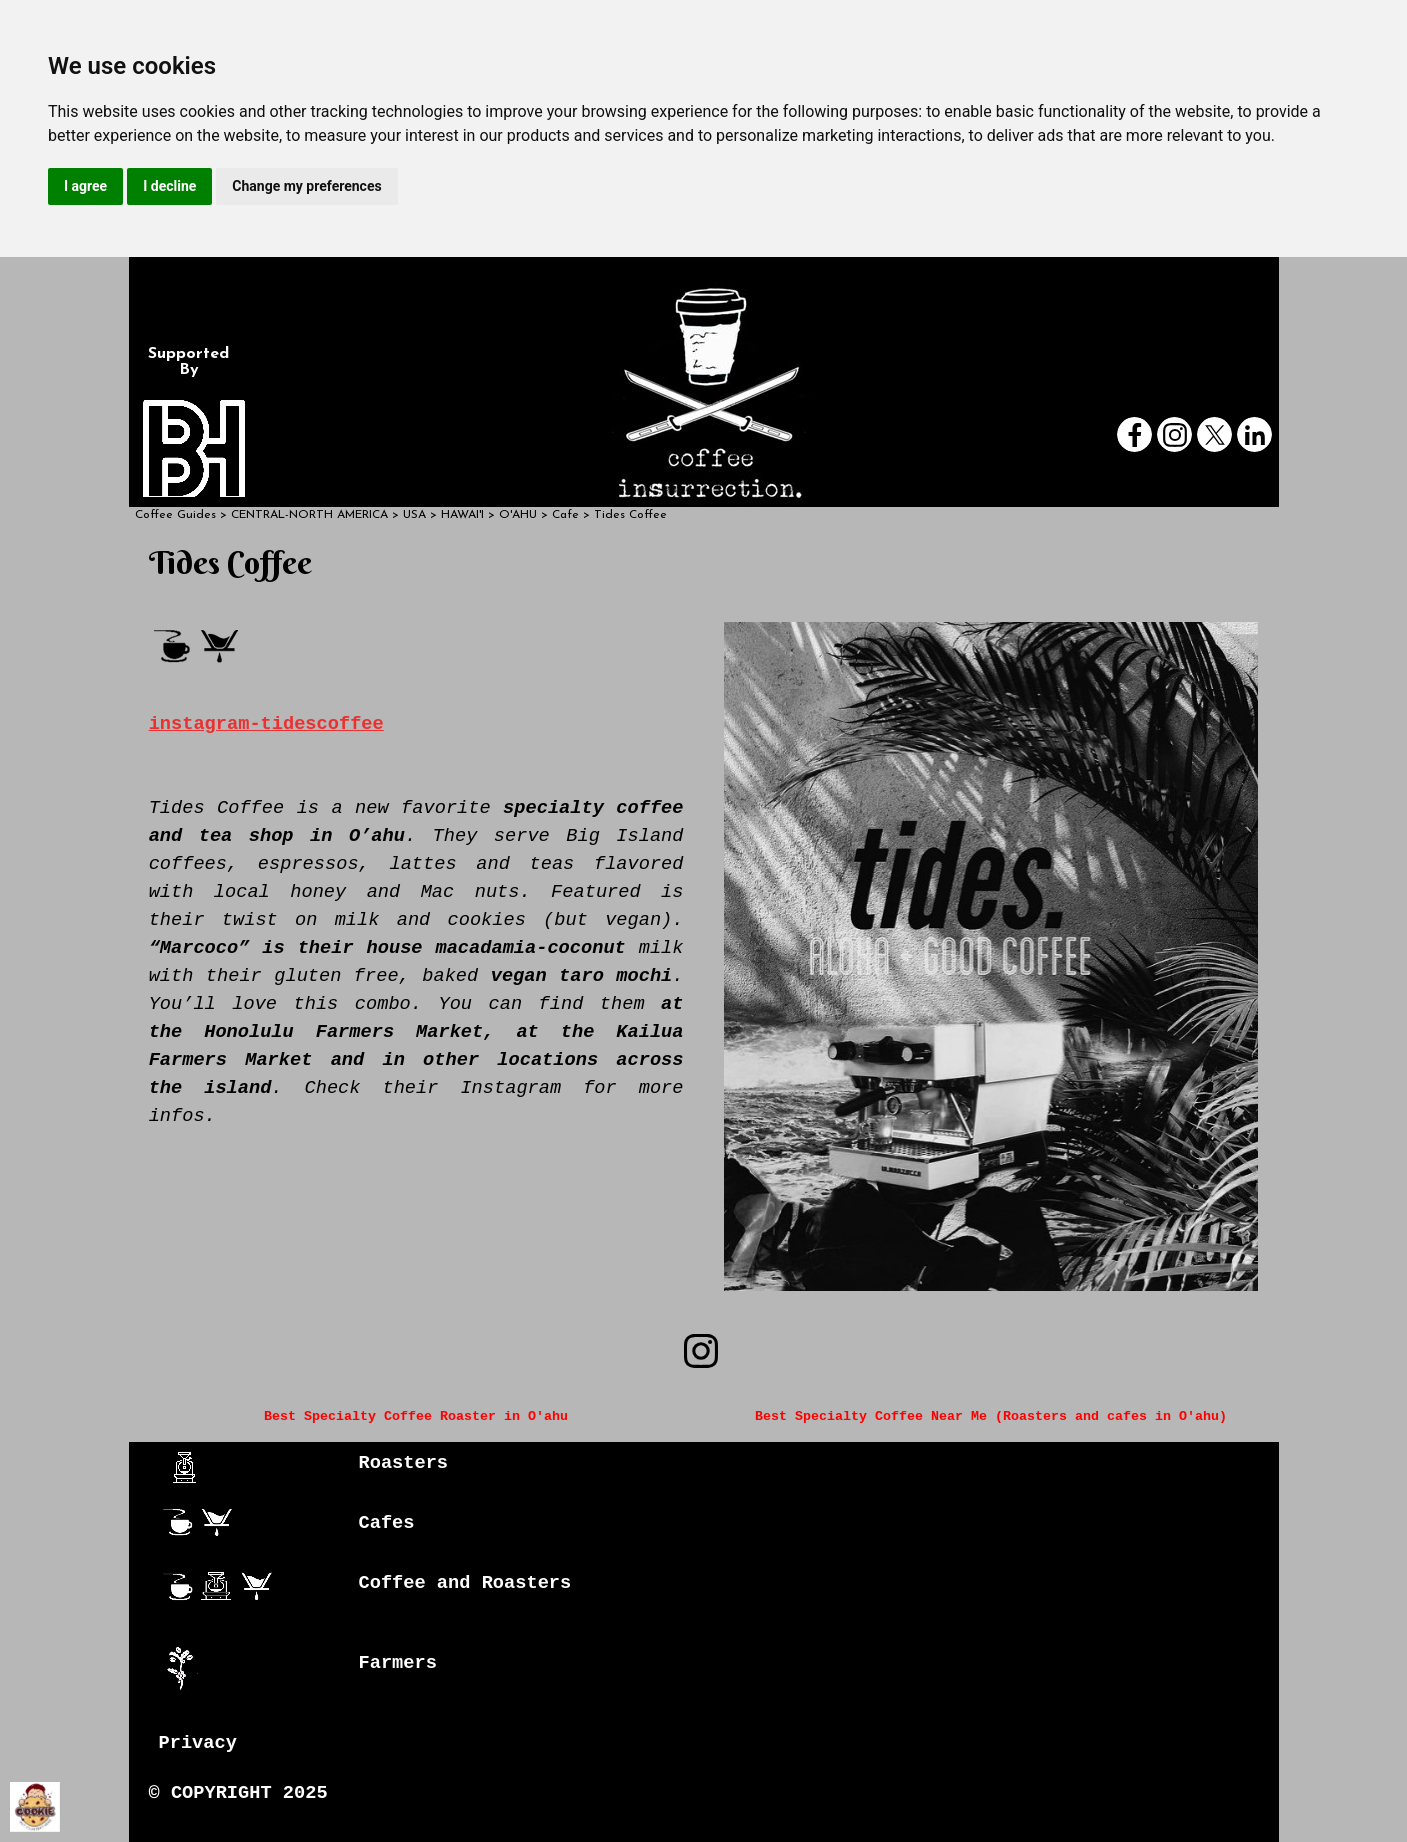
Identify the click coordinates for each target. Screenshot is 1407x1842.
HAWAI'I (462, 515)
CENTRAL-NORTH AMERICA (309, 515)
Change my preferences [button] (306, 186)
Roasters (404, 1463)
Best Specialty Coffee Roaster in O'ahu (416, 1416)
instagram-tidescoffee (266, 724)
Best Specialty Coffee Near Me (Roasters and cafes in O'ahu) (991, 1416)
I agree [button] (85, 186)
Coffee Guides (175, 515)
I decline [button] (169, 186)
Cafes (387, 1523)
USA (414, 515)
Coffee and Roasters (465, 1583)
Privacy (198, 1743)
